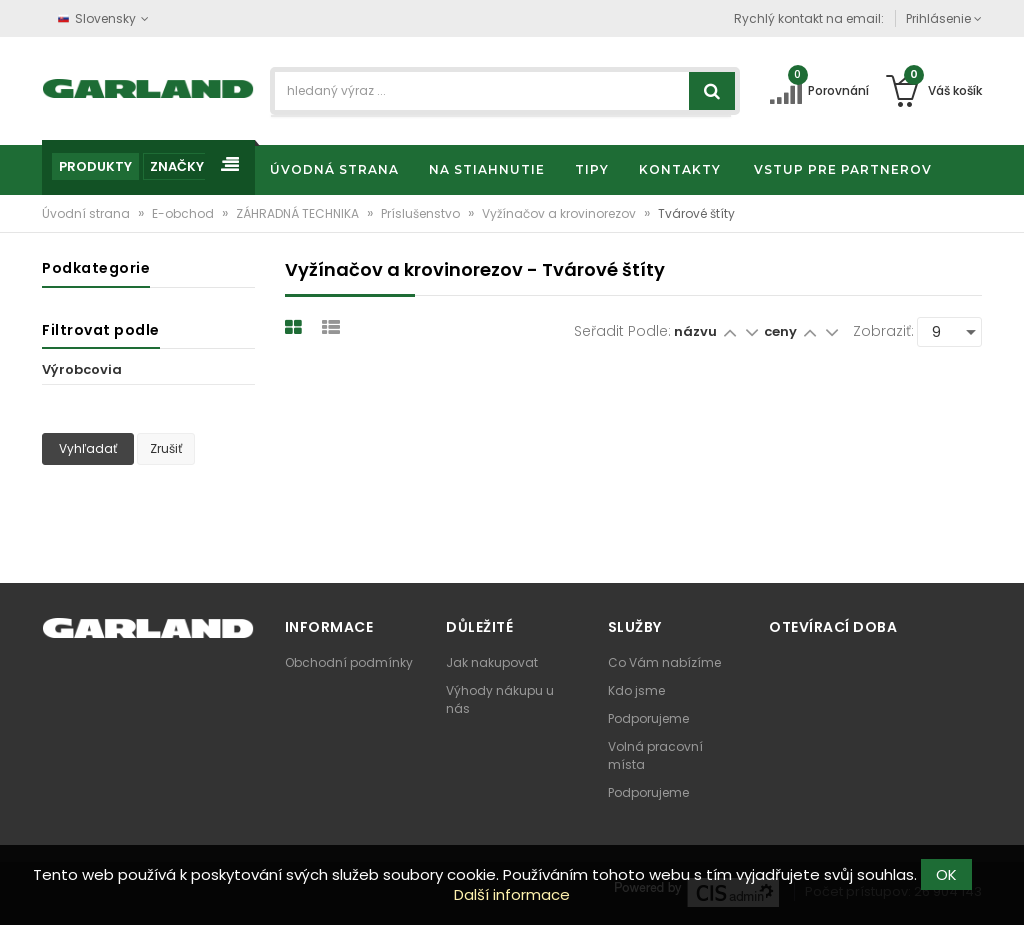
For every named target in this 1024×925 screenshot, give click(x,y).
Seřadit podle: (622, 331)
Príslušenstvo (422, 213)
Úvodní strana (87, 213)
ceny (782, 331)
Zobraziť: (883, 331)
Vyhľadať (88, 448)
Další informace (512, 894)
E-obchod (184, 213)
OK (946, 874)
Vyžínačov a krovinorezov (560, 213)
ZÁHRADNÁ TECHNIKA (299, 213)
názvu (695, 331)
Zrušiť (166, 448)
